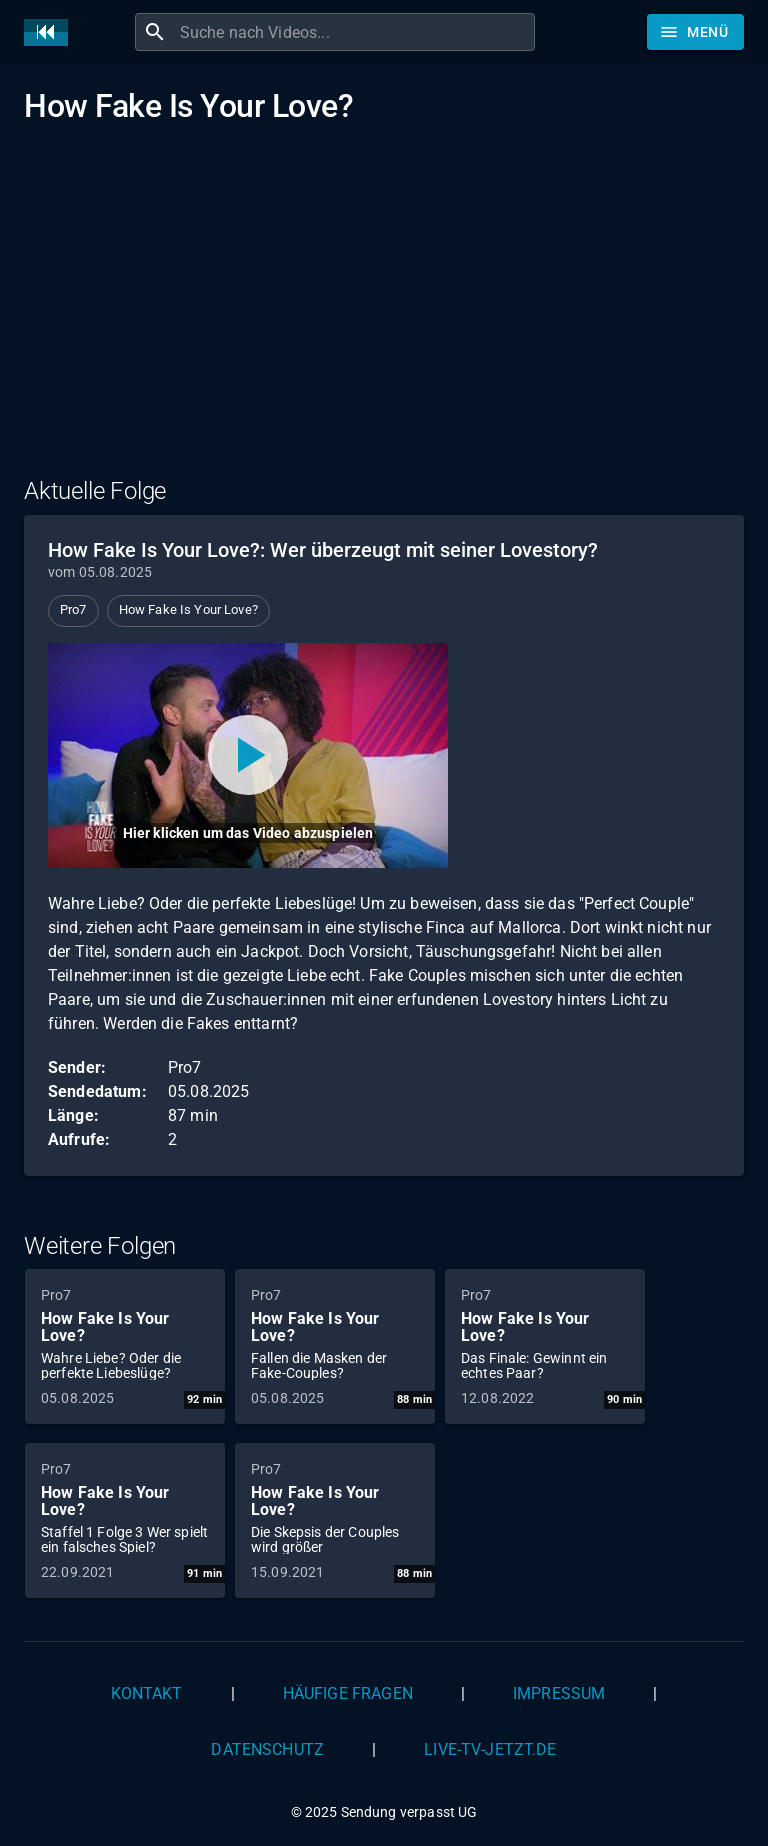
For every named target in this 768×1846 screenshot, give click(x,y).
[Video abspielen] (248, 755)
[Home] (51, 32)
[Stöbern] (695, 32)
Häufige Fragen (348, 1693)
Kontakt (147, 1693)
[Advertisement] (384, 313)
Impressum (559, 1693)
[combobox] (355, 32)
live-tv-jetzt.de (490, 1749)
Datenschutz (267, 1749)
